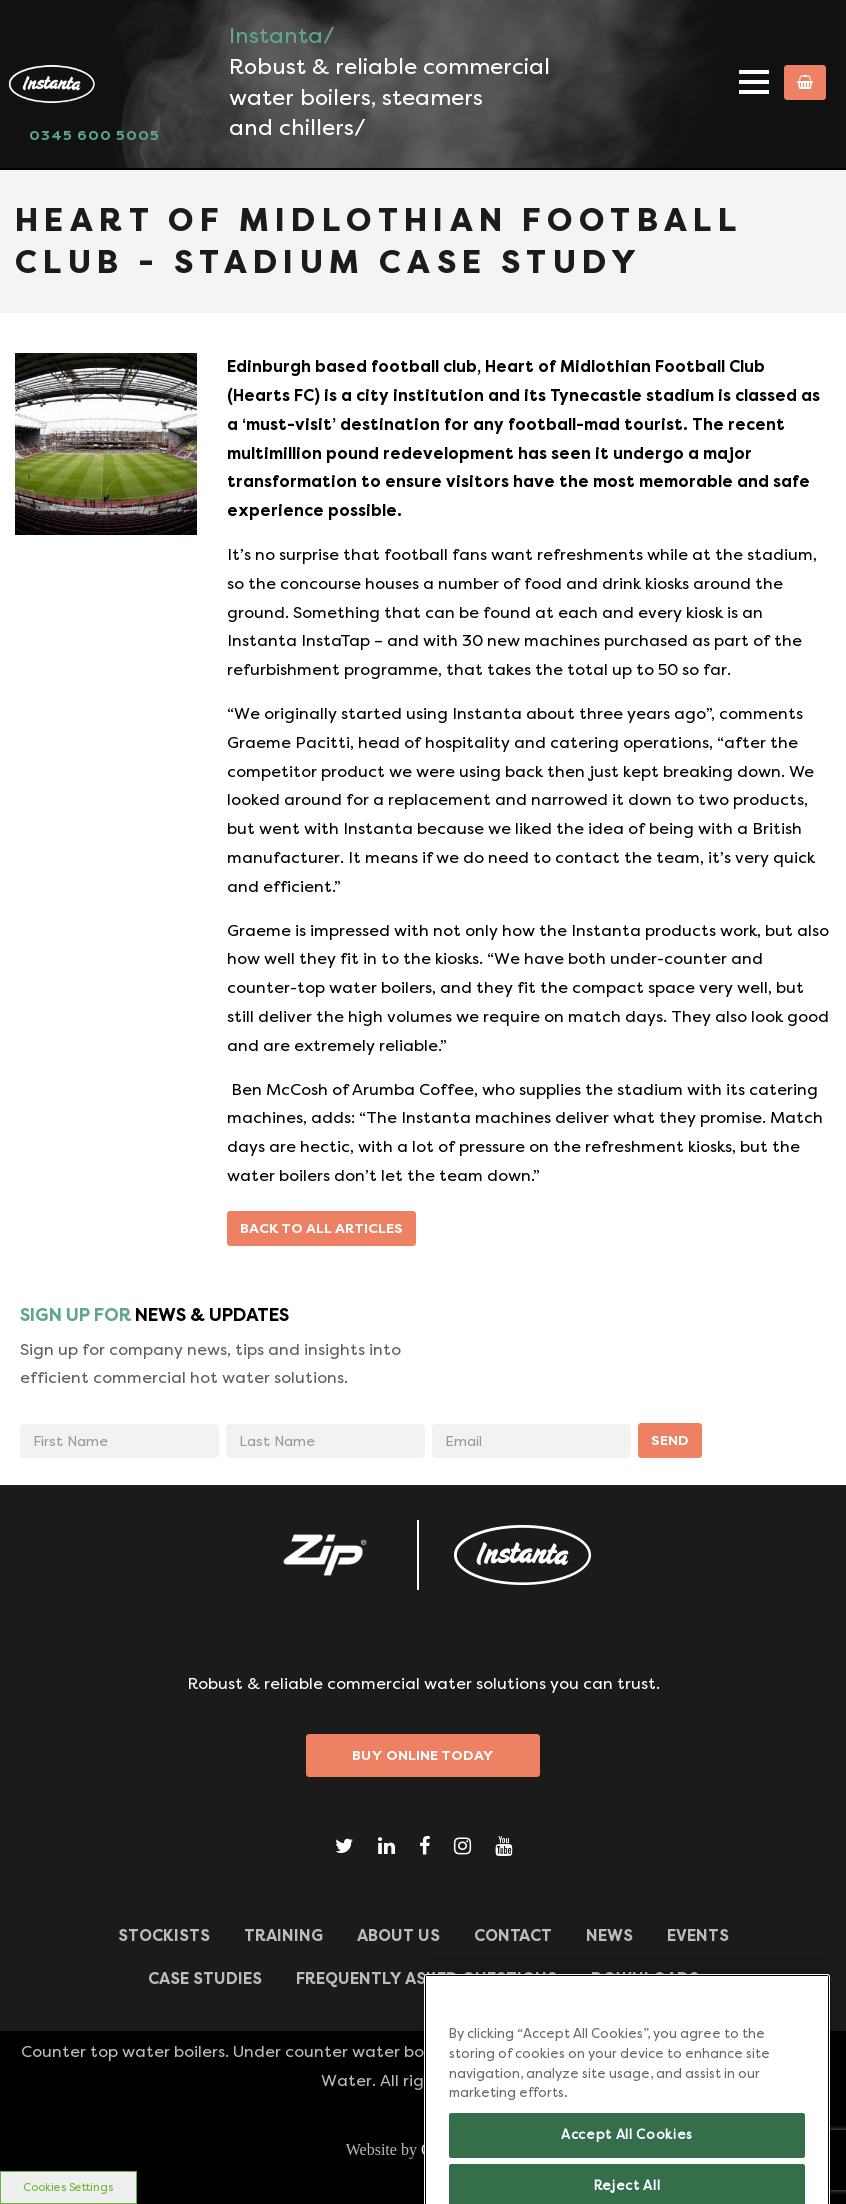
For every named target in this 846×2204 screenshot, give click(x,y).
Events (698, 1935)
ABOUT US (398, 1935)
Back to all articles (321, 1228)
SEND (670, 1440)
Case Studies (205, 1978)
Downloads (645, 1978)
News (609, 1935)
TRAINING (283, 1935)
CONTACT (513, 1935)
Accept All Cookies (627, 2151)
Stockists (164, 1935)
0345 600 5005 (94, 135)
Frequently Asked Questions (426, 1978)
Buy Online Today (423, 1755)
